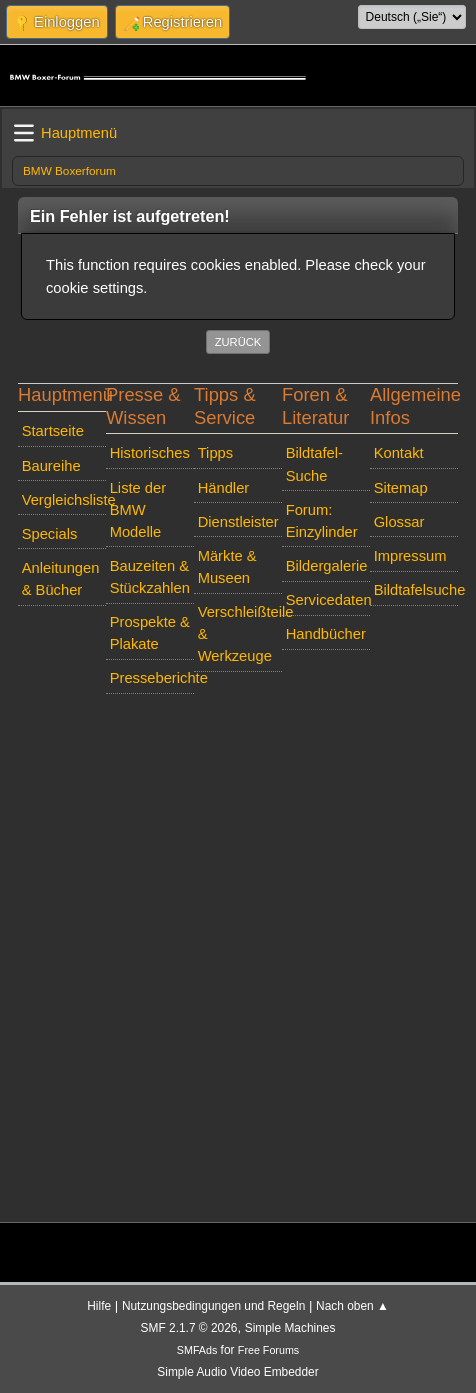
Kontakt (399, 453)
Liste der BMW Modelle (138, 510)
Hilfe (99, 1306)
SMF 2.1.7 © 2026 (189, 1328)
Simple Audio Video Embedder (237, 1372)
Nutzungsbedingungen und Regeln (213, 1306)
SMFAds (197, 1350)
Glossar (399, 522)
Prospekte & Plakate (150, 633)
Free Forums (268, 1350)
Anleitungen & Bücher (61, 579)
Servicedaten (328, 600)
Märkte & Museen (227, 567)
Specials (50, 534)
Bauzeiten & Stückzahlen (150, 577)
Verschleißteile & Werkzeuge (240, 634)
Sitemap (401, 488)
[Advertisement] (238, 940)
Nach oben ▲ (352, 1306)
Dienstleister (238, 522)
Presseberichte (152, 678)
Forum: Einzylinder (322, 521)
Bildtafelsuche (416, 590)
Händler (224, 488)
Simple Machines (290, 1328)
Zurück (238, 342)
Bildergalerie (327, 566)
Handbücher (326, 634)
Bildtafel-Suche (314, 464)
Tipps (215, 453)
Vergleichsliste (64, 500)
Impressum (410, 556)
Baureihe (51, 466)
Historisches (150, 453)
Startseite (53, 431)
